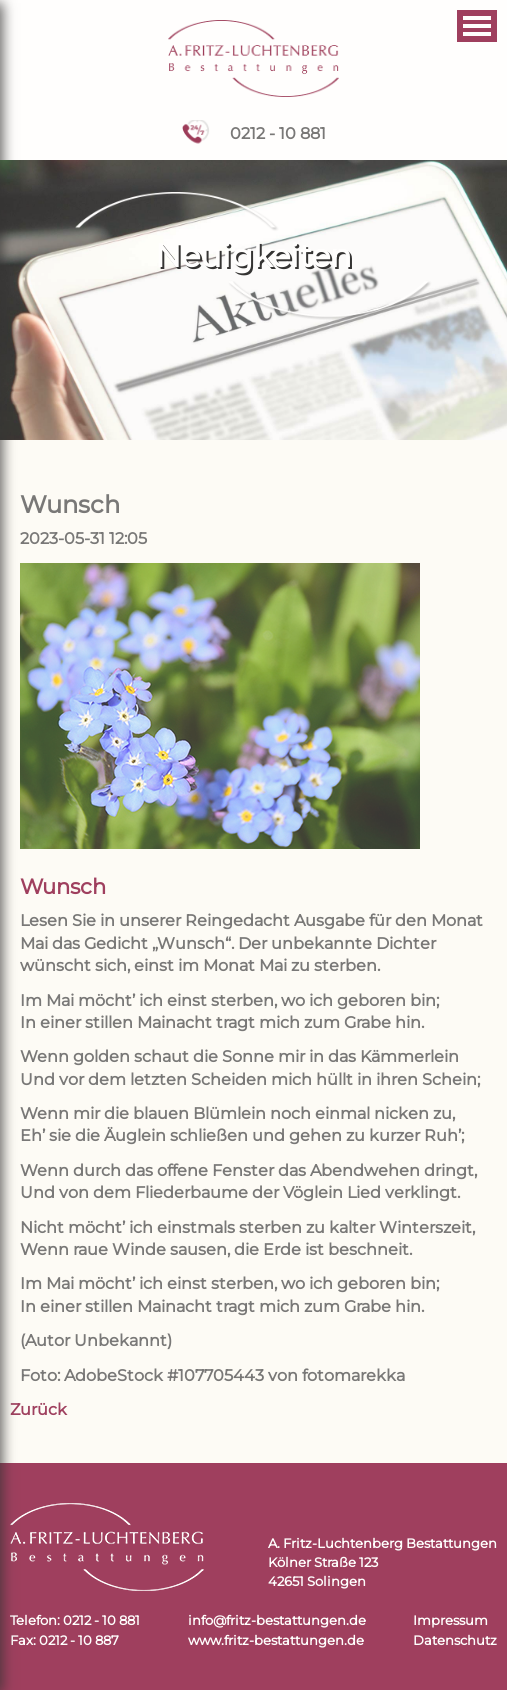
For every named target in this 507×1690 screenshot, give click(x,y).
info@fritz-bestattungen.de (277, 1620)
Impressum (450, 1620)
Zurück (38, 1409)
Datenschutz (455, 1640)
